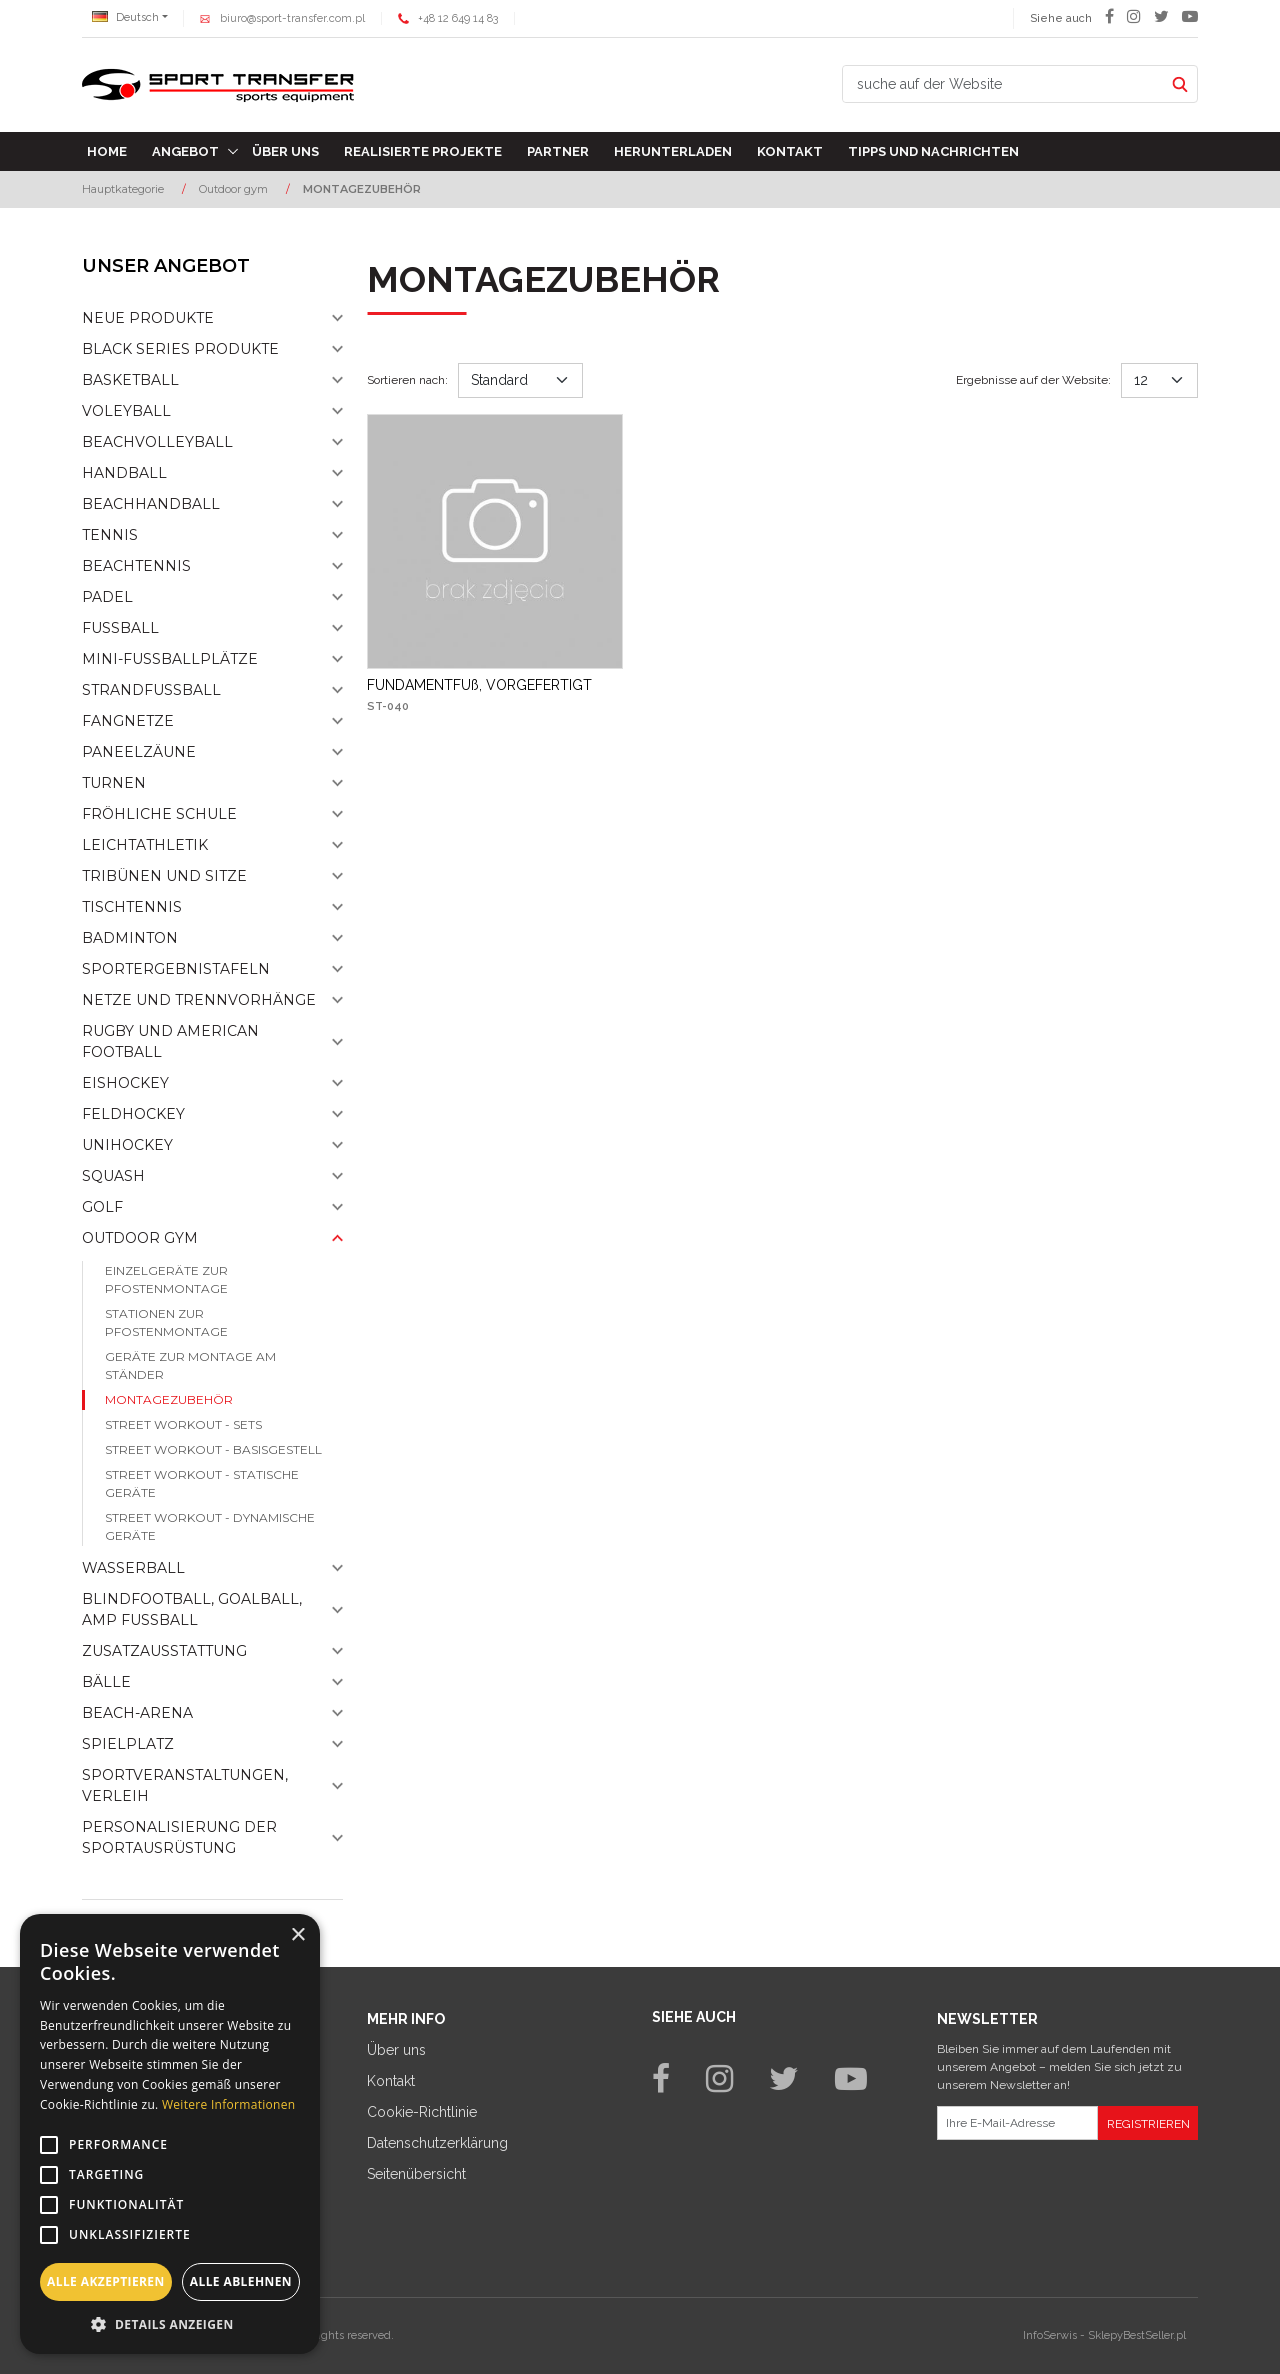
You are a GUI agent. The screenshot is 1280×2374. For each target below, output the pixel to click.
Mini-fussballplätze (170, 659)
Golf (102, 1207)
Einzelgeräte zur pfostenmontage (166, 1279)
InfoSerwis (1050, 2335)
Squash (113, 1176)
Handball (124, 473)
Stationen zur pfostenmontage (166, 1322)
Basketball (130, 380)
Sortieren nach (407, 380)
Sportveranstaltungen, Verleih (185, 1785)
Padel (107, 597)
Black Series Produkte (180, 349)
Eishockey (125, 1083)
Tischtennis (132, 907)
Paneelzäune (139, 752)
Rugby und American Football (170, 1041)
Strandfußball (151, 690)
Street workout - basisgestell (213, 1449)
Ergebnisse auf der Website (1033, 380)
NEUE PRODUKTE (148, 318)
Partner (558, 151)
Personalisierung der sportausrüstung (179, 1837)
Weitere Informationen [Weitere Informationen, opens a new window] (229, 2104)
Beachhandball (151, 504)
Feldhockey (133, 1114)
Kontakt (790, 151)
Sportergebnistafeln (176, 969)
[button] (170, 2324)
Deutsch (125, 17)
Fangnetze (128, 721)
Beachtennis (136, 566)
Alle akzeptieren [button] (106, 2281)
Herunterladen (673, 151)
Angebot (185, 151)
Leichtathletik (145, 845)
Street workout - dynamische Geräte (210, 1526)
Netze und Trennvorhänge (199, 1000)
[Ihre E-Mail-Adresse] (1017, 2123)
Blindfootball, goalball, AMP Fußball (192, 1609)
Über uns (285, 151)
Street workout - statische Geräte (202, 1483)
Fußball (120, 628)
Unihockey (127, 1145)
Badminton (130, 938)
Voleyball (126, 411)
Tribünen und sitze (164, 876)
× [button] (297, 1935)
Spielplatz (128, 1744)
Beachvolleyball (157, 442)
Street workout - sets (183, 1424)
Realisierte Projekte (423, 151)
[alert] (170, 2134)
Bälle (106, 1682)
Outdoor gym (140, 1238)
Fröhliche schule (159, 814)
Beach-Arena (137, 1713)
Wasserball (133, 1568)
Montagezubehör (169, 1399)
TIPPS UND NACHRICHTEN (933, 151)
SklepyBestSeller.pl (1137, 2335)
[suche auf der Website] (1003, 84)
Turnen (114, 783)
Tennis (110, 535)
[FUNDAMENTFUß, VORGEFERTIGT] (479, 685)
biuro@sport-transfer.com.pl (292, 18)
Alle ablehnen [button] (241, 2281)
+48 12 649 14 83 (458, 18)
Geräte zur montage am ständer (190, 1365)
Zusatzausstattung (164, 1651)
